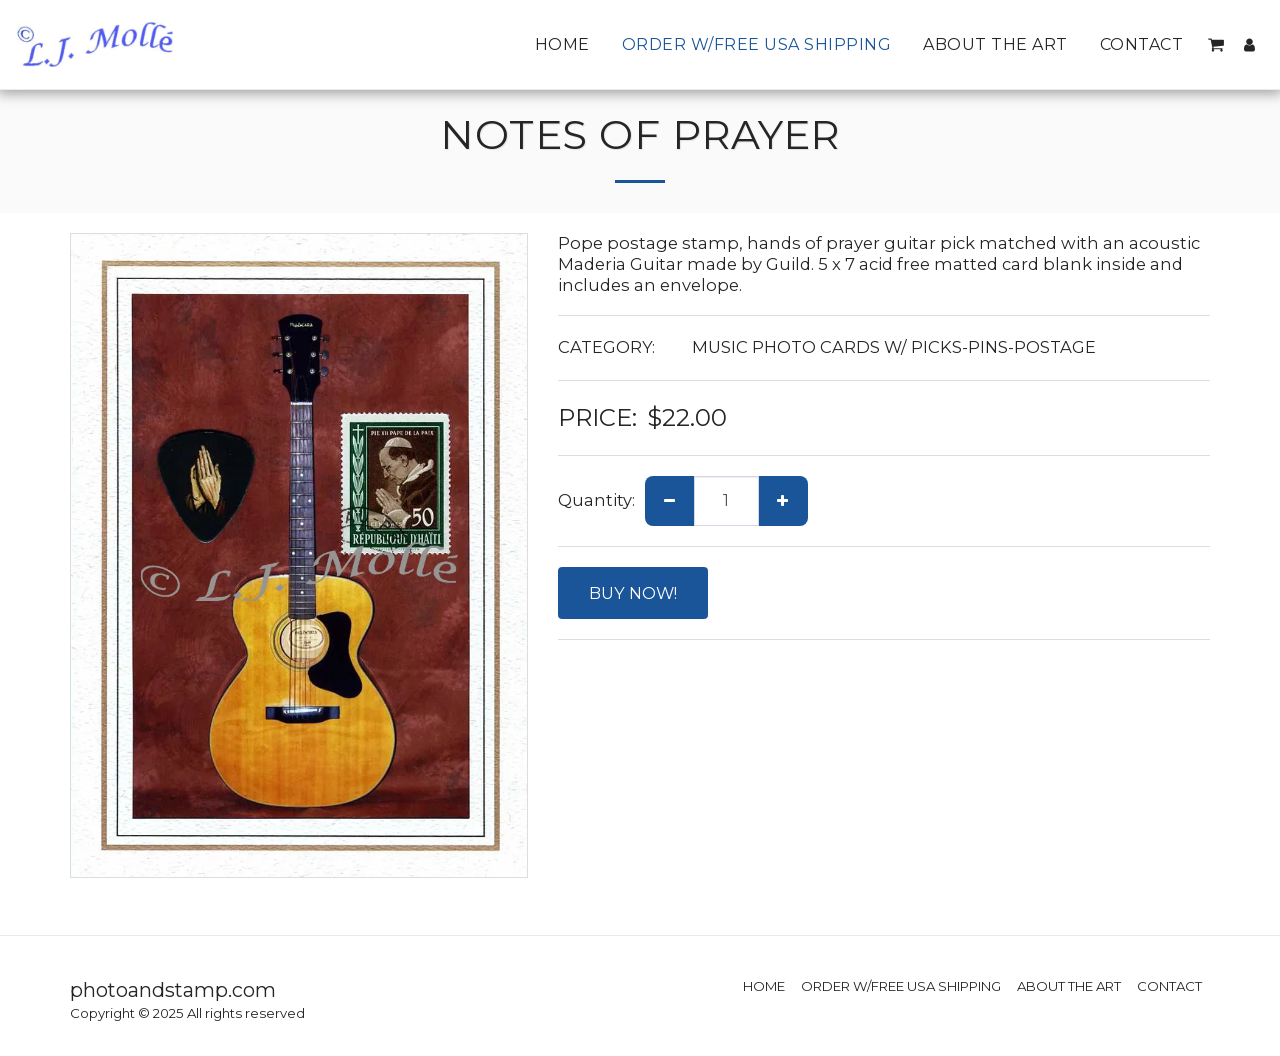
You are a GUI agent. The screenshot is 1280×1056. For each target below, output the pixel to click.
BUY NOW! (633, 593)
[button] (1216, 45)
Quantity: (596, 500)
